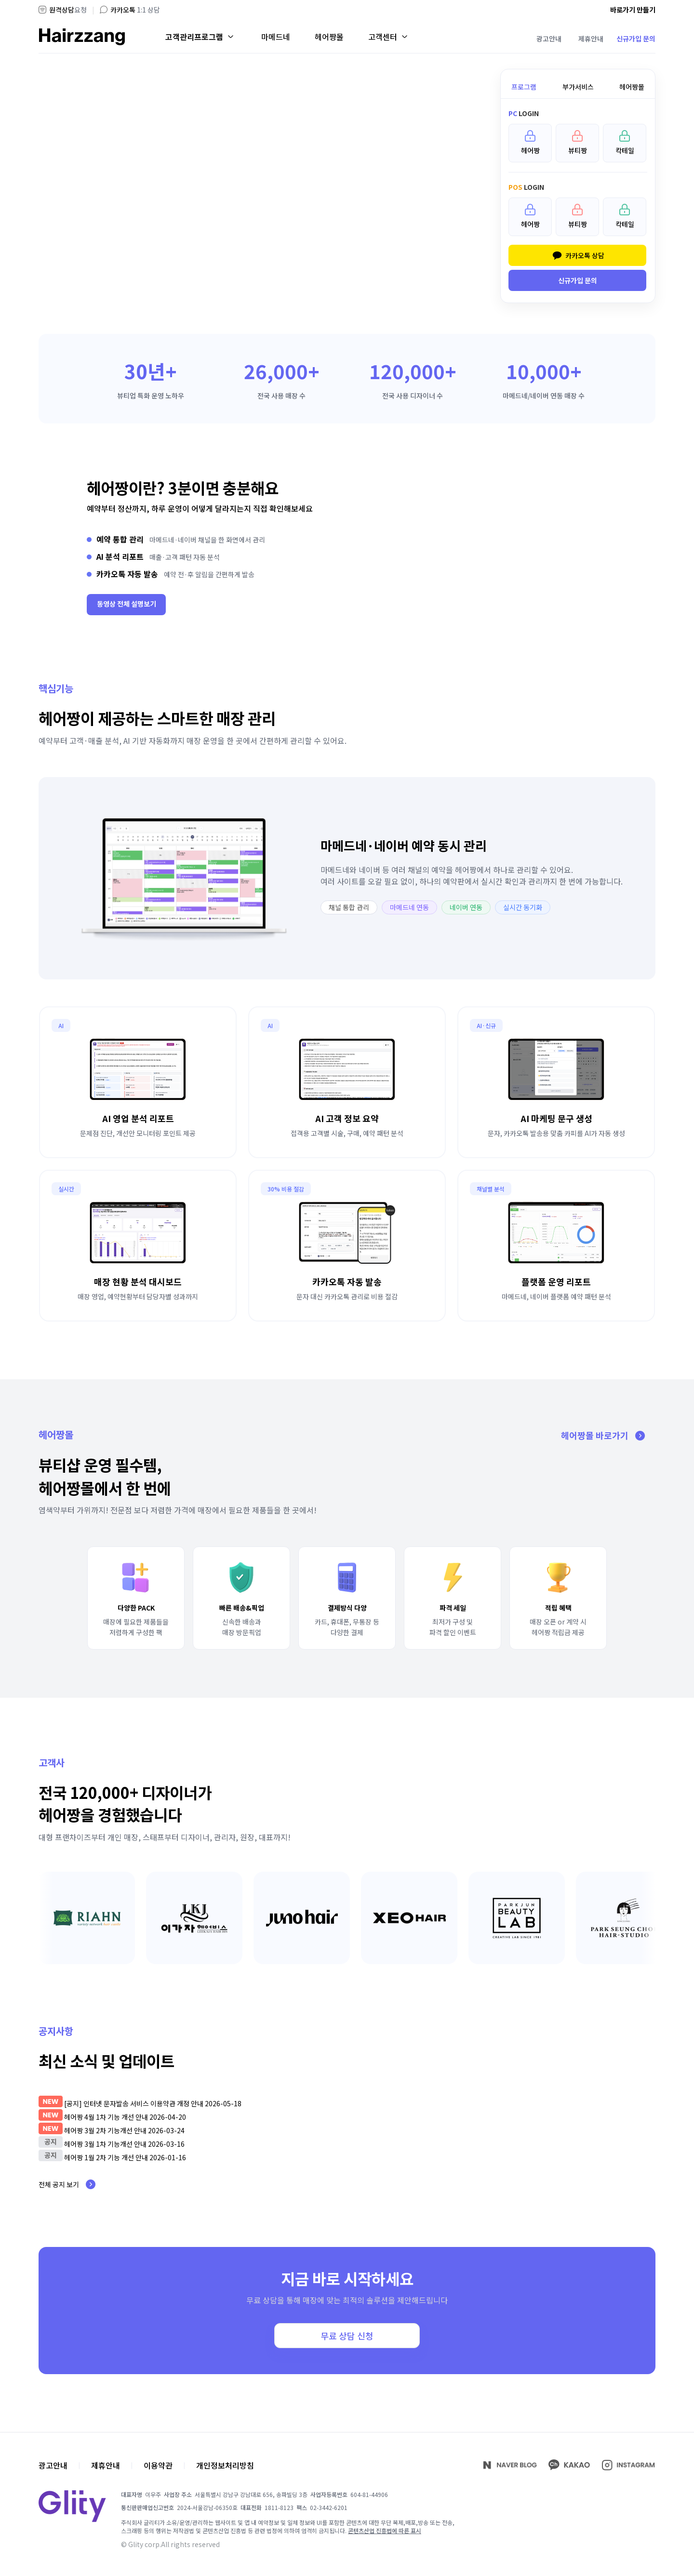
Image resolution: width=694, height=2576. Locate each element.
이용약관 (158, 2465)
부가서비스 (578, 87)
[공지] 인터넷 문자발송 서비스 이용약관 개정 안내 (133, 2103)
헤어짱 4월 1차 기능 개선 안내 (106, 2117)
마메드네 (275, 36)
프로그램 (523, 87)
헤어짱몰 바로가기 (608, 1435)
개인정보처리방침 (225, 2465)
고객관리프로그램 (194, 36)
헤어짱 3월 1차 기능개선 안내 (105, 2144)
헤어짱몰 (329, 36)
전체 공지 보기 (72, 2184)
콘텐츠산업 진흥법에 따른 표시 (384, 2530)
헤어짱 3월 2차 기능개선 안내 (105, 2130)
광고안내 (548, 38)
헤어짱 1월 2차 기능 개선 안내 (106, 2157)
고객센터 (382, 36)
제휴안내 (590, 38)
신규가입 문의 (635, 38)
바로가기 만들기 (632, 9)
